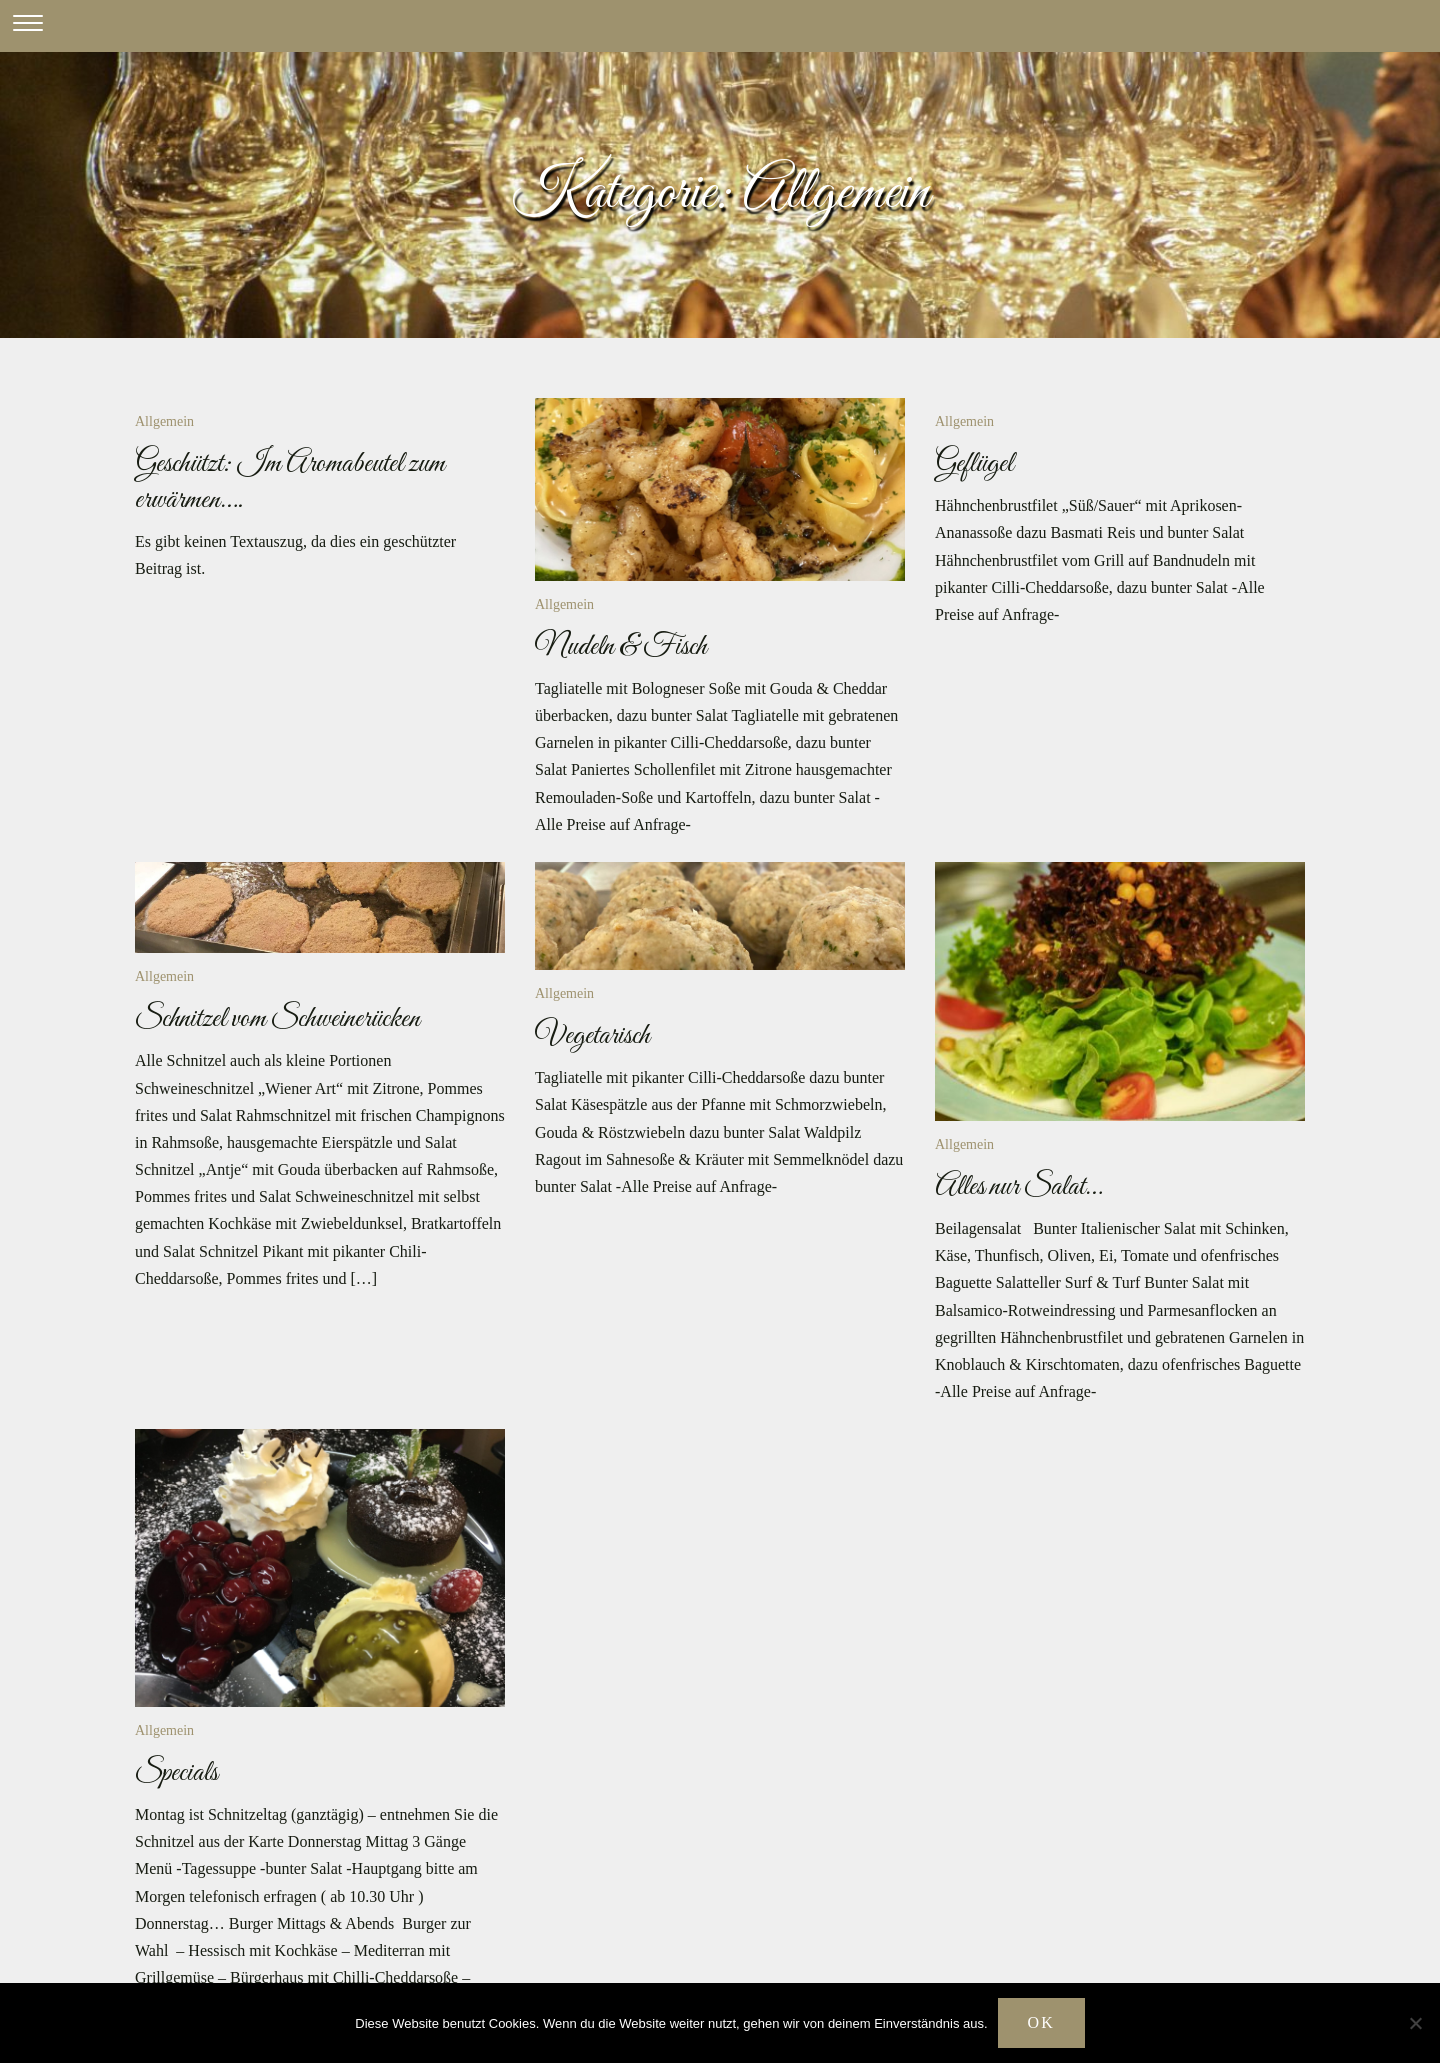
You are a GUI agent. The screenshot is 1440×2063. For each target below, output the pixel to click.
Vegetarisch (592, 1036)
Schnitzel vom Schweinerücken (277, 1019)
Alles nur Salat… (1018, 1187)
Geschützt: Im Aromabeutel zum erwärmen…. (290, 482)
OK (1041, 2022)
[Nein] (1415, 2023)
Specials (176, 1773)
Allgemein (164, 421)
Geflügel (974, 464)
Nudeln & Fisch (621, 647)
